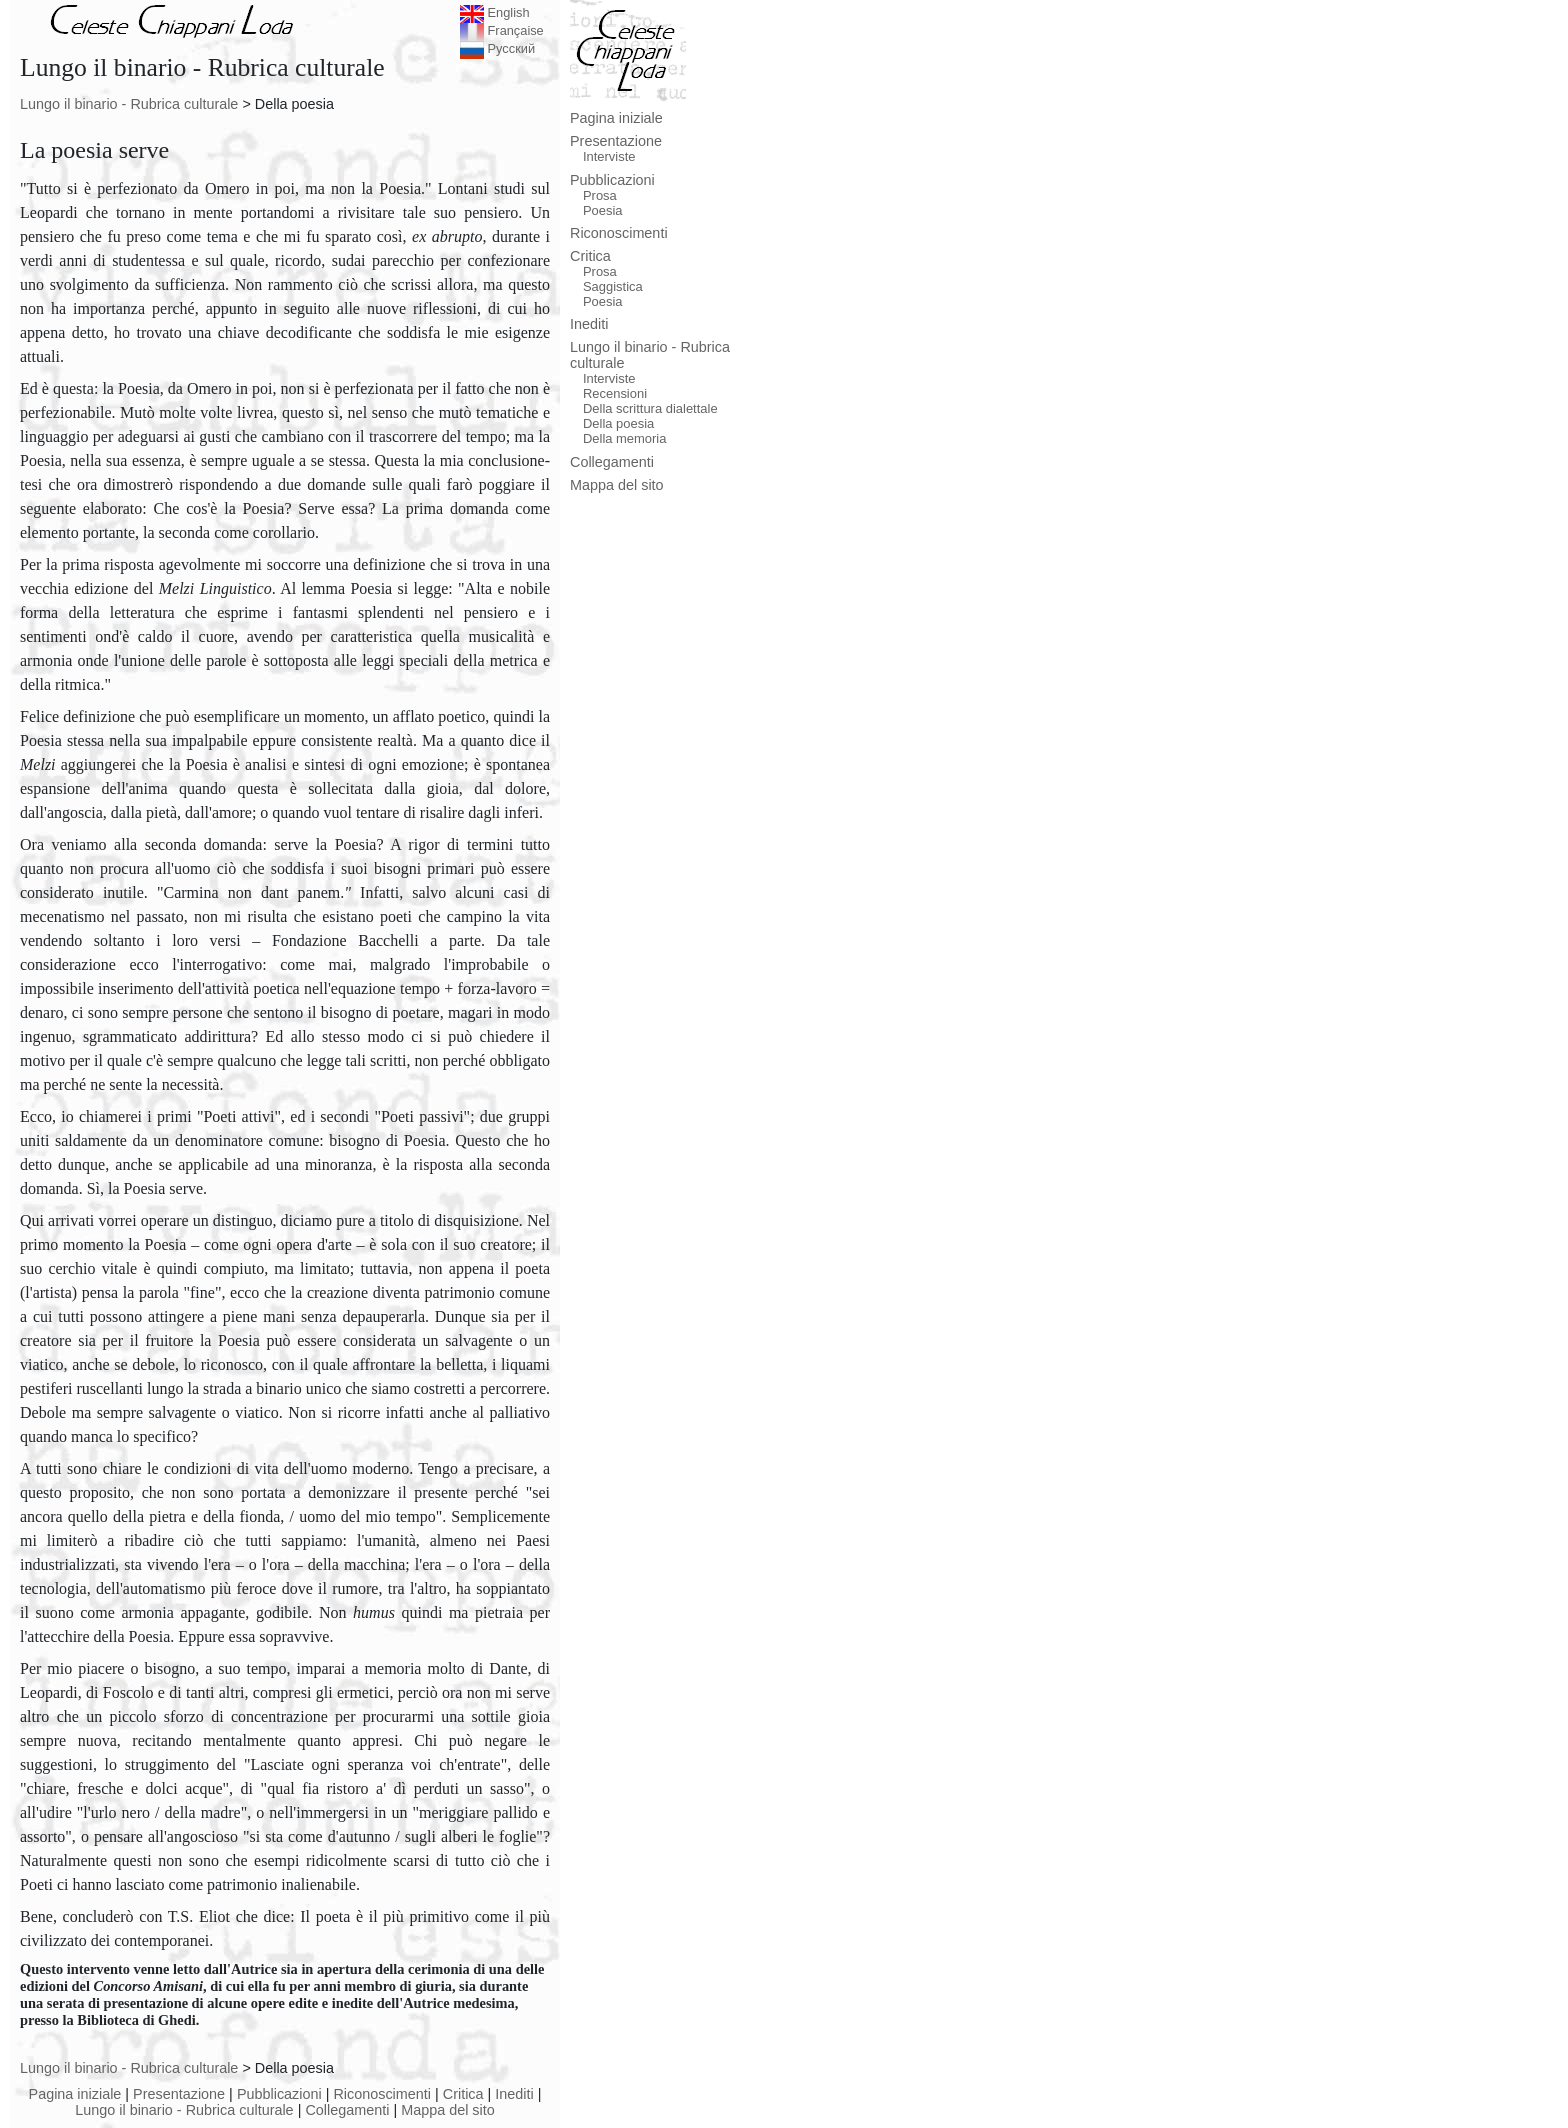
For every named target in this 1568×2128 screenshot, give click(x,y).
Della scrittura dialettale (650, 408)
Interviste (609, 156)
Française (502, 30)
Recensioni (615, 393)
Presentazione (179, 2094)
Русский (497, 48)
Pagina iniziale (75, 2094)
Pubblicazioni (279, 2094)
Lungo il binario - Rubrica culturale (129, 104)
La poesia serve (94, 150)
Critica (463, 2094)
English (495, 12)
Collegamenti (347, 2110)
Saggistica (613, 286)
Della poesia (618, 423)
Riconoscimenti (382, 2094)
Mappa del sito (448, 2110)
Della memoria (625, 438)
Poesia (603, 210)
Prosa (600, 195)
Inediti (514, 2094)
